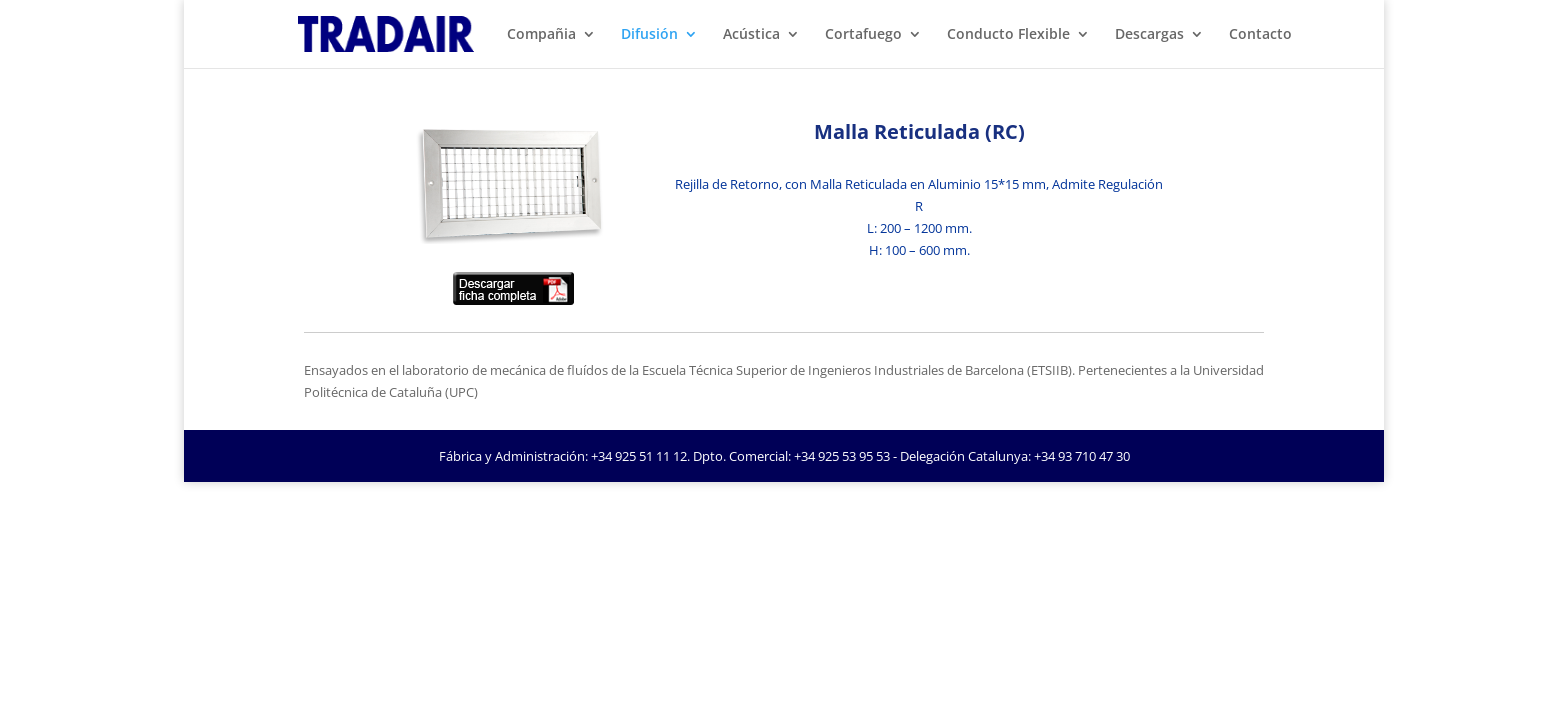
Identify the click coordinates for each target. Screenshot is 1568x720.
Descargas (1149, 35)
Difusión (649, 35)
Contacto (1260, 35)
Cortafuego (863, 35)
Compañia (541, 35)
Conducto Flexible (1008, 35)
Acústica (751, 35)
